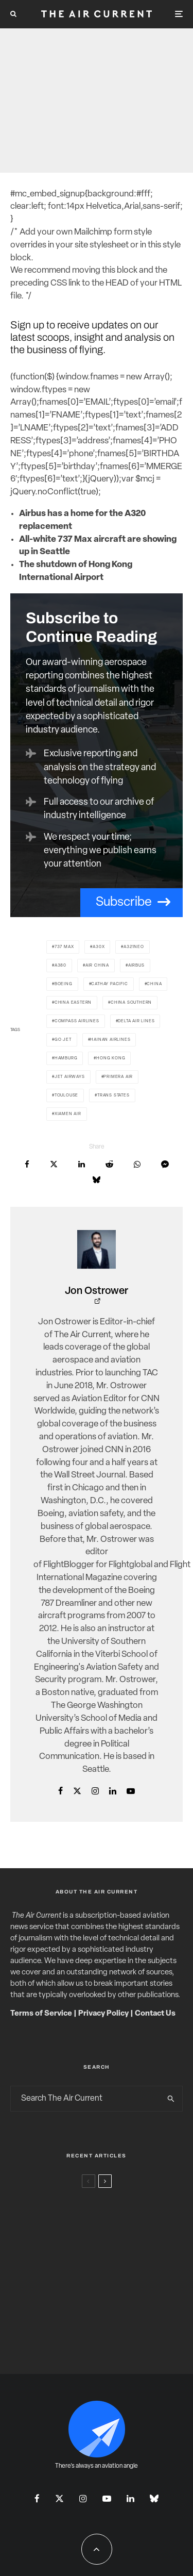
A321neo (134, 947)
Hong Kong (110, 1058)
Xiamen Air (68, 1114)
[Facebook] (37, 2498)
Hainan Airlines (110, 1040)
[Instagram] (83, 2498)
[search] (171, 2098)
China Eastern (73, 1003)
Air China (97, 965)
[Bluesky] (154, 2498)
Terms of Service (41, 2014)
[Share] (27, 1164)
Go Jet (63, 1040)
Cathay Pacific (109, 984)
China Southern (131, 1003)
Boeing (64, 984)
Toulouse (66, 1095)
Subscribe (124, 902)
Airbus (136, 965)
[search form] (85, 2098)
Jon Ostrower (96, 1291)
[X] (59, 2498)
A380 (60, 965)
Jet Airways (70, 1077)
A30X (98, 947)
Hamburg (66, 1058)
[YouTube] (107, 2498)
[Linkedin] (130, 2498)
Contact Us (155, 2014)
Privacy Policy (103, 2014)
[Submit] (109, 1164)
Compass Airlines (77, 1021)
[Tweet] (54, 1164)
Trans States (113, 1095)
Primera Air (118, 1077)
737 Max (64, 947)
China (154, 984)
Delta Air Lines (136, 1021)
